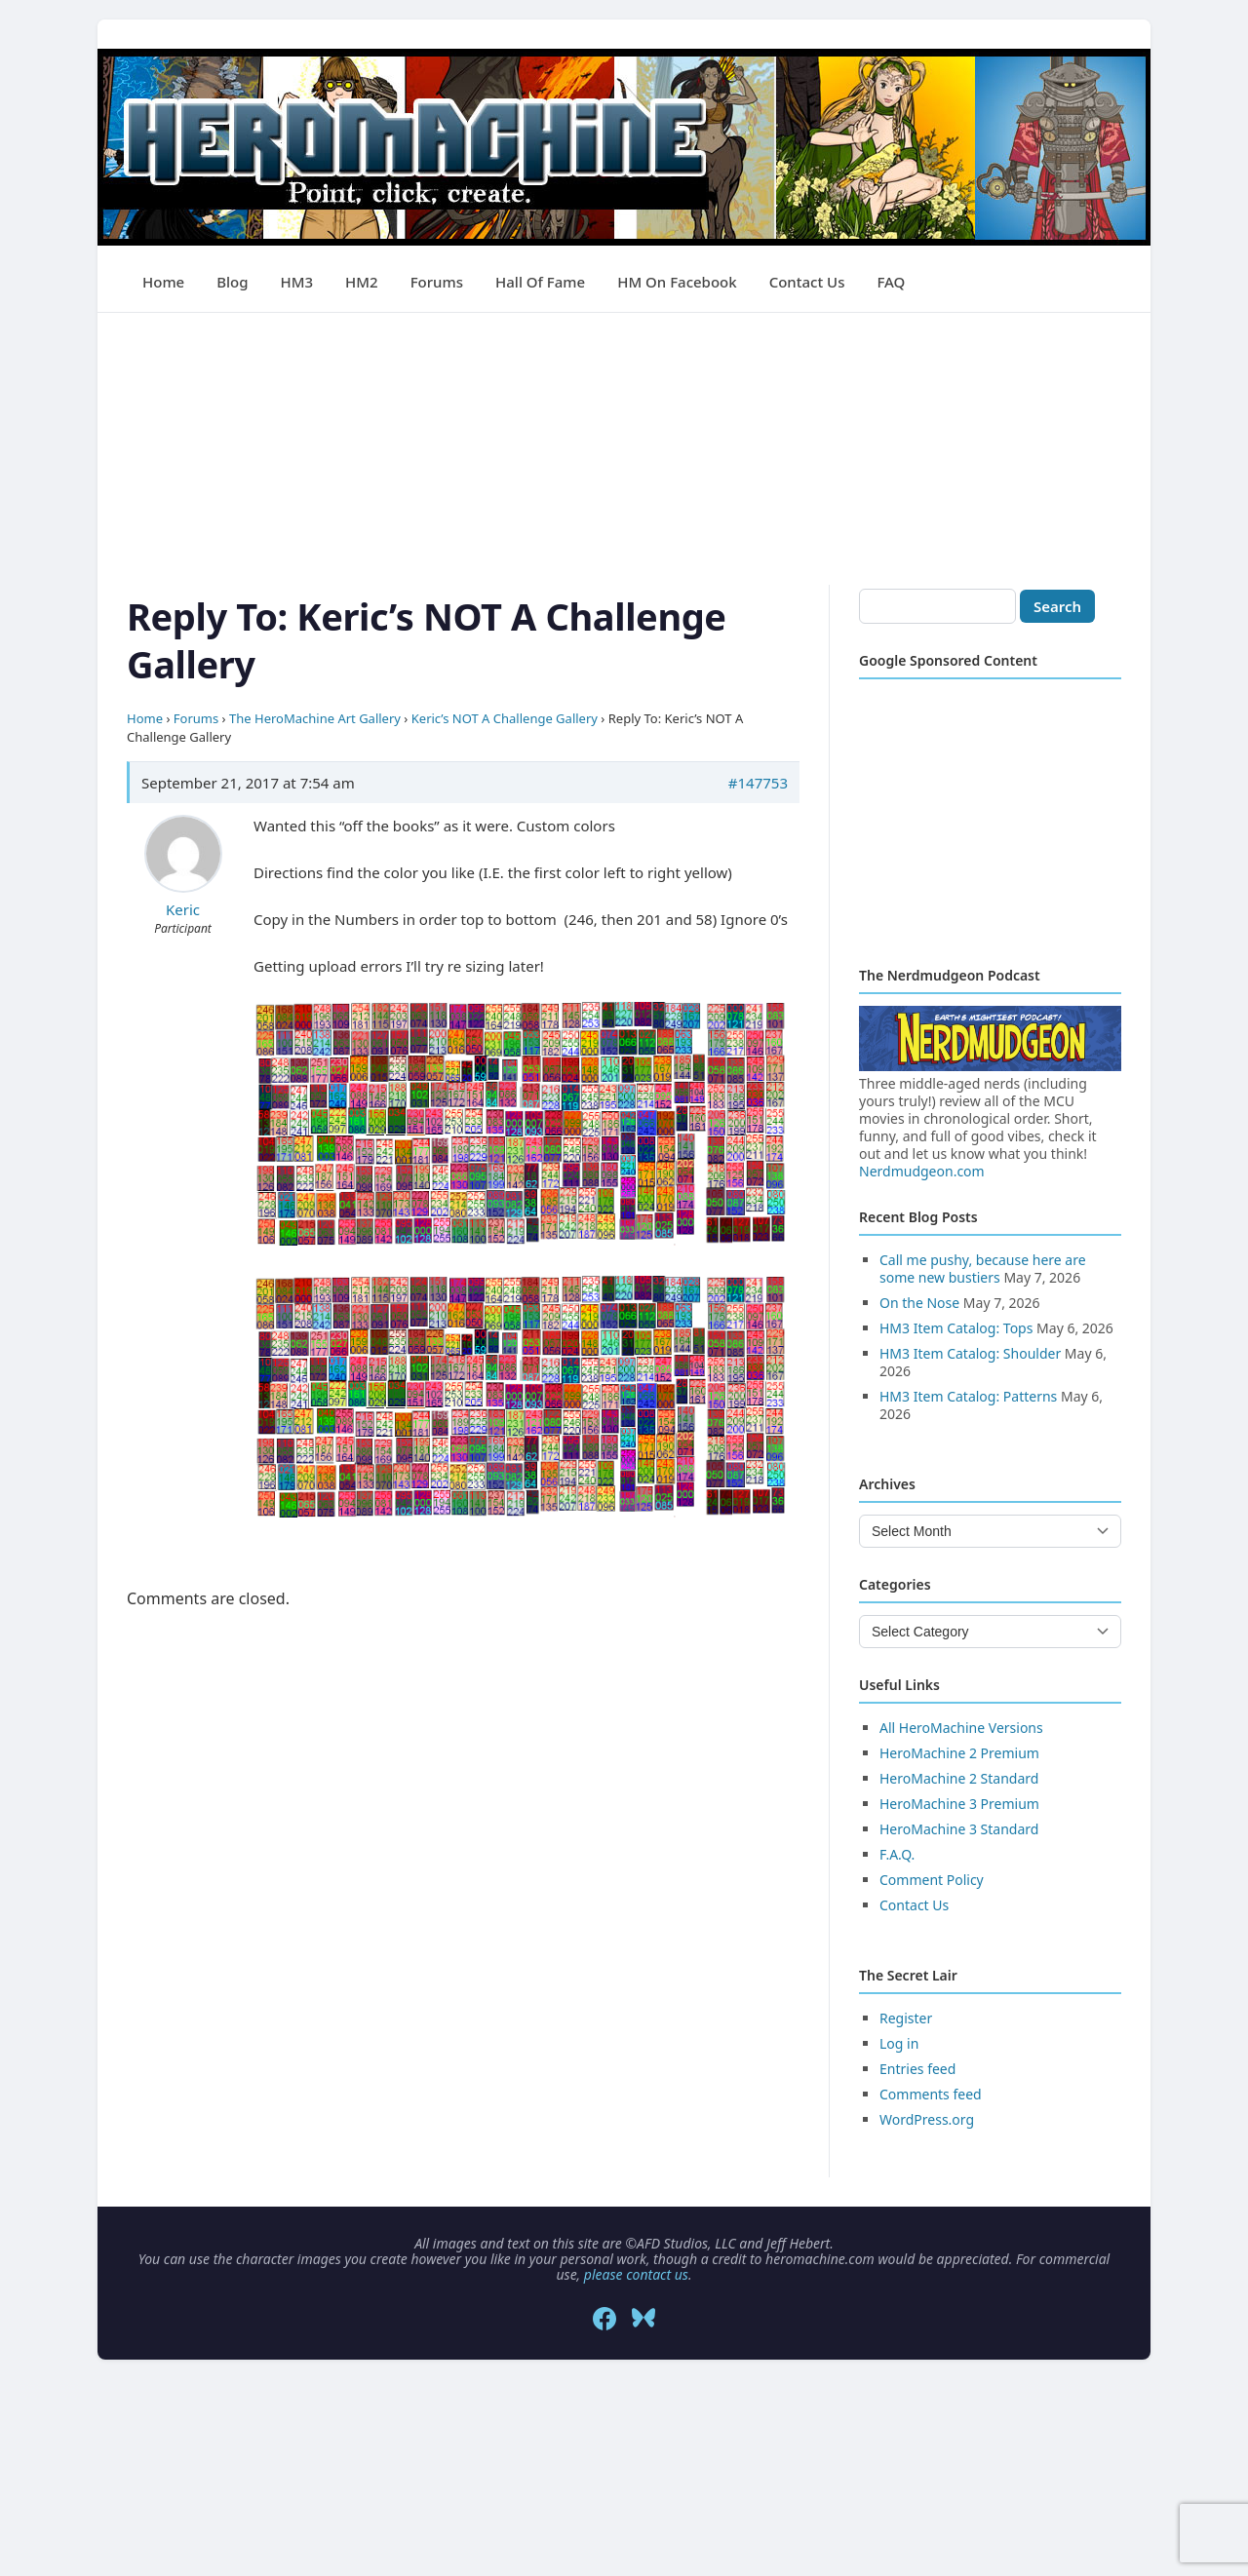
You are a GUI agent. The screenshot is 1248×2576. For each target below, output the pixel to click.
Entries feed (917, 2068)
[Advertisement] (624, 449)
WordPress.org (926, 2119)
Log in (898, 2043)
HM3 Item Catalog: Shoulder (970, 1353)
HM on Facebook (676, 281)
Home (163, 281)
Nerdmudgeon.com (922, 1171)
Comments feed (930, 2094)
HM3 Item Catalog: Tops (956, 1328)
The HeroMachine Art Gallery (315, 718)
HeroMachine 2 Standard (958, 1778)
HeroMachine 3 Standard (958, 1829)
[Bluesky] (643, 2318)
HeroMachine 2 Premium (959, 1753)
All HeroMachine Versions (961, 1727)
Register (905, 2018)
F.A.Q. (897, 1854)
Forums (436, 281)
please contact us (636, 2274)
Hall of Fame (540, 281)
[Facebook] (604, 2318)
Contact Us (807, 281)
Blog (232, 281)
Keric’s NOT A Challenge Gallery (504, 718)
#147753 (758, 782)
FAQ (891, 281)
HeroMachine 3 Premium (959, 1803)
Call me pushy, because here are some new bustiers (982, 1268)
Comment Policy (931, 1879)
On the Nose (919, 1302)
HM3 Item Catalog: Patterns (968, 1396)
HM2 (361, 281)
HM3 (297, 281)
